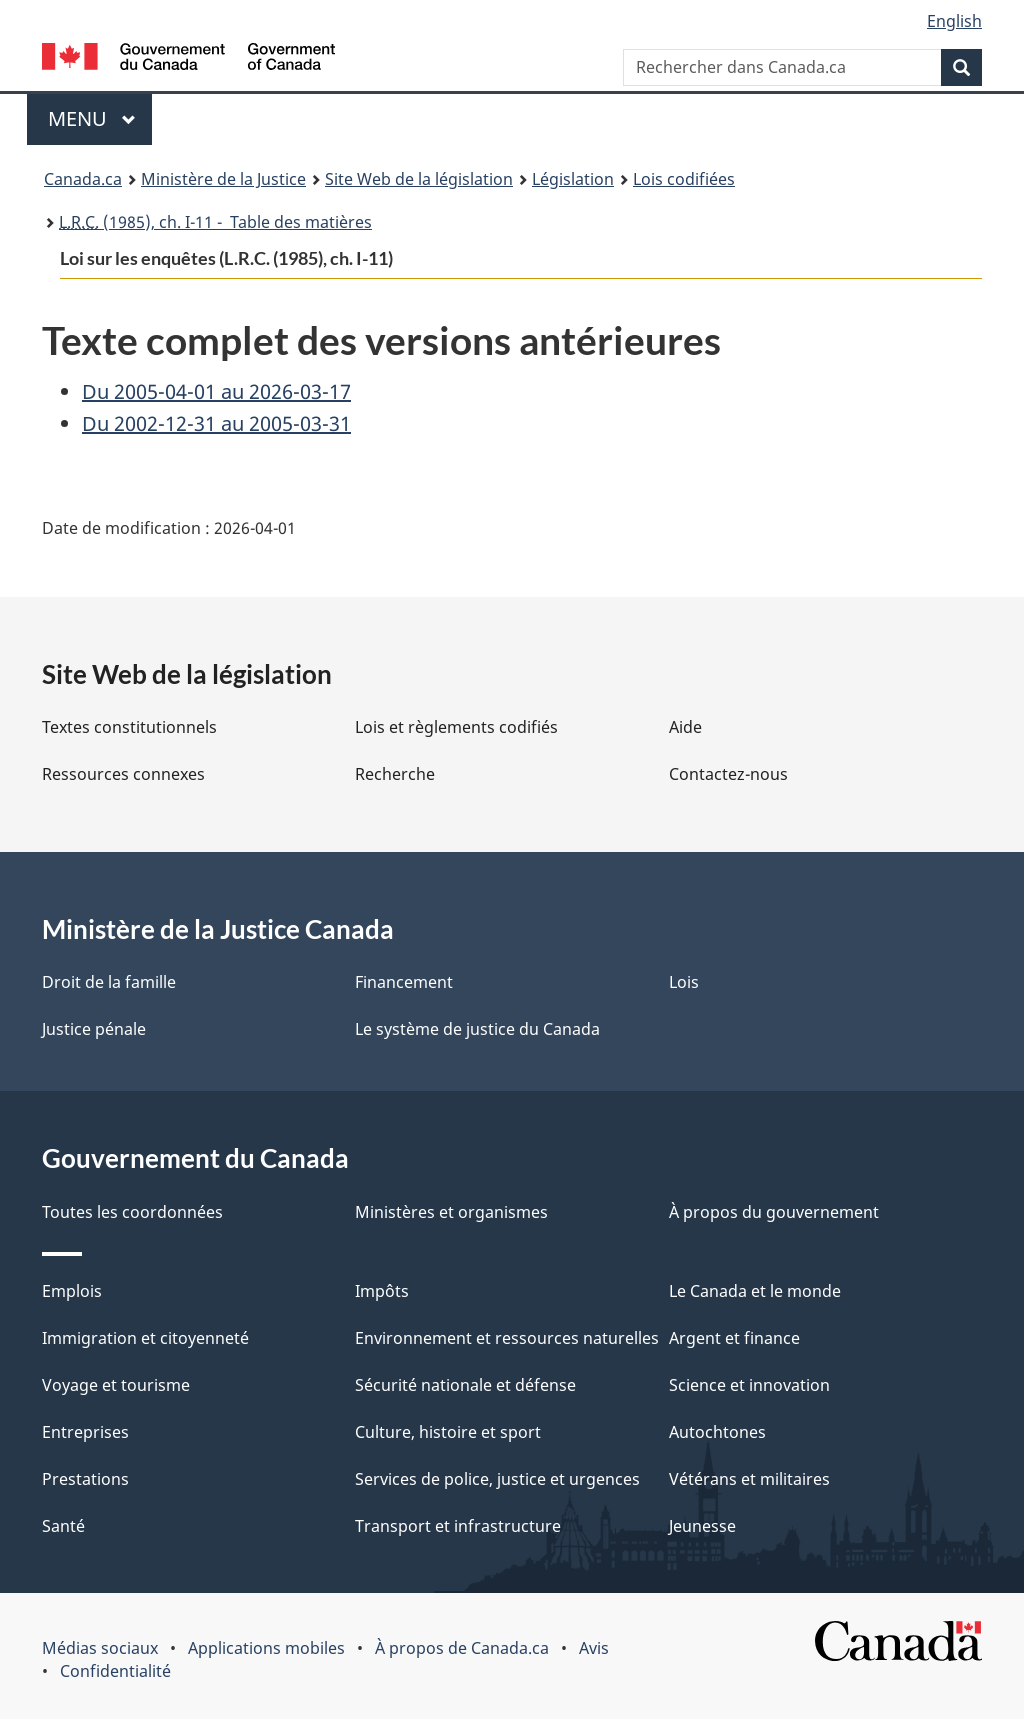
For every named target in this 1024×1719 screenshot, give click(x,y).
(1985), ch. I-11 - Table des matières (215, 222)
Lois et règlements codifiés (456, 727)
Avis (594, 1648)
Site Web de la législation (419, 179)
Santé (63, 1526)
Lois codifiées (684, 179)
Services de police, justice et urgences (497, 1479)
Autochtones (717, 1432)
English (954, 21)
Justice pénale (94, 1029)
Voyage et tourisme (116, 1385)
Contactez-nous (728, 774)
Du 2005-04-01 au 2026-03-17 (216, 391)
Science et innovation (749, 1385)
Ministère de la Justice (223, 179)
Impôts (382, 1291)
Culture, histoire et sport (448, 1432)
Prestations (85, 1479)
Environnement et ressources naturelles (507, 1338)
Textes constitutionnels (129, 727)
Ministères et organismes (451, 1212)
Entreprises (85, 1432)
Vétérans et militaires (749, 1479)
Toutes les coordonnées (132, 1212)
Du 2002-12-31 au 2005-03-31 (216, 423)
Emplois (72, 1291)
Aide (685, 727)
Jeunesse (702, 1526)
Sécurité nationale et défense (465, 1385)
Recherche (395, 774)
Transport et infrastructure (458, 1526)
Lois (684, 982)
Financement (404, 982)
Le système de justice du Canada (477, 1029)
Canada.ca (83, 179)
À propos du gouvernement (774, 1212)
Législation (573, 179)
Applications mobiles (266, 1648)
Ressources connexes (123, 774)
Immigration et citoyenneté (145, 1338)
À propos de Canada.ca (462, 1648)
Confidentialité (115, 1671)
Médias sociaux (100, 1648)
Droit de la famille (109, 982)
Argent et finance (734, 1338)
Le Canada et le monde (755, 1291)
